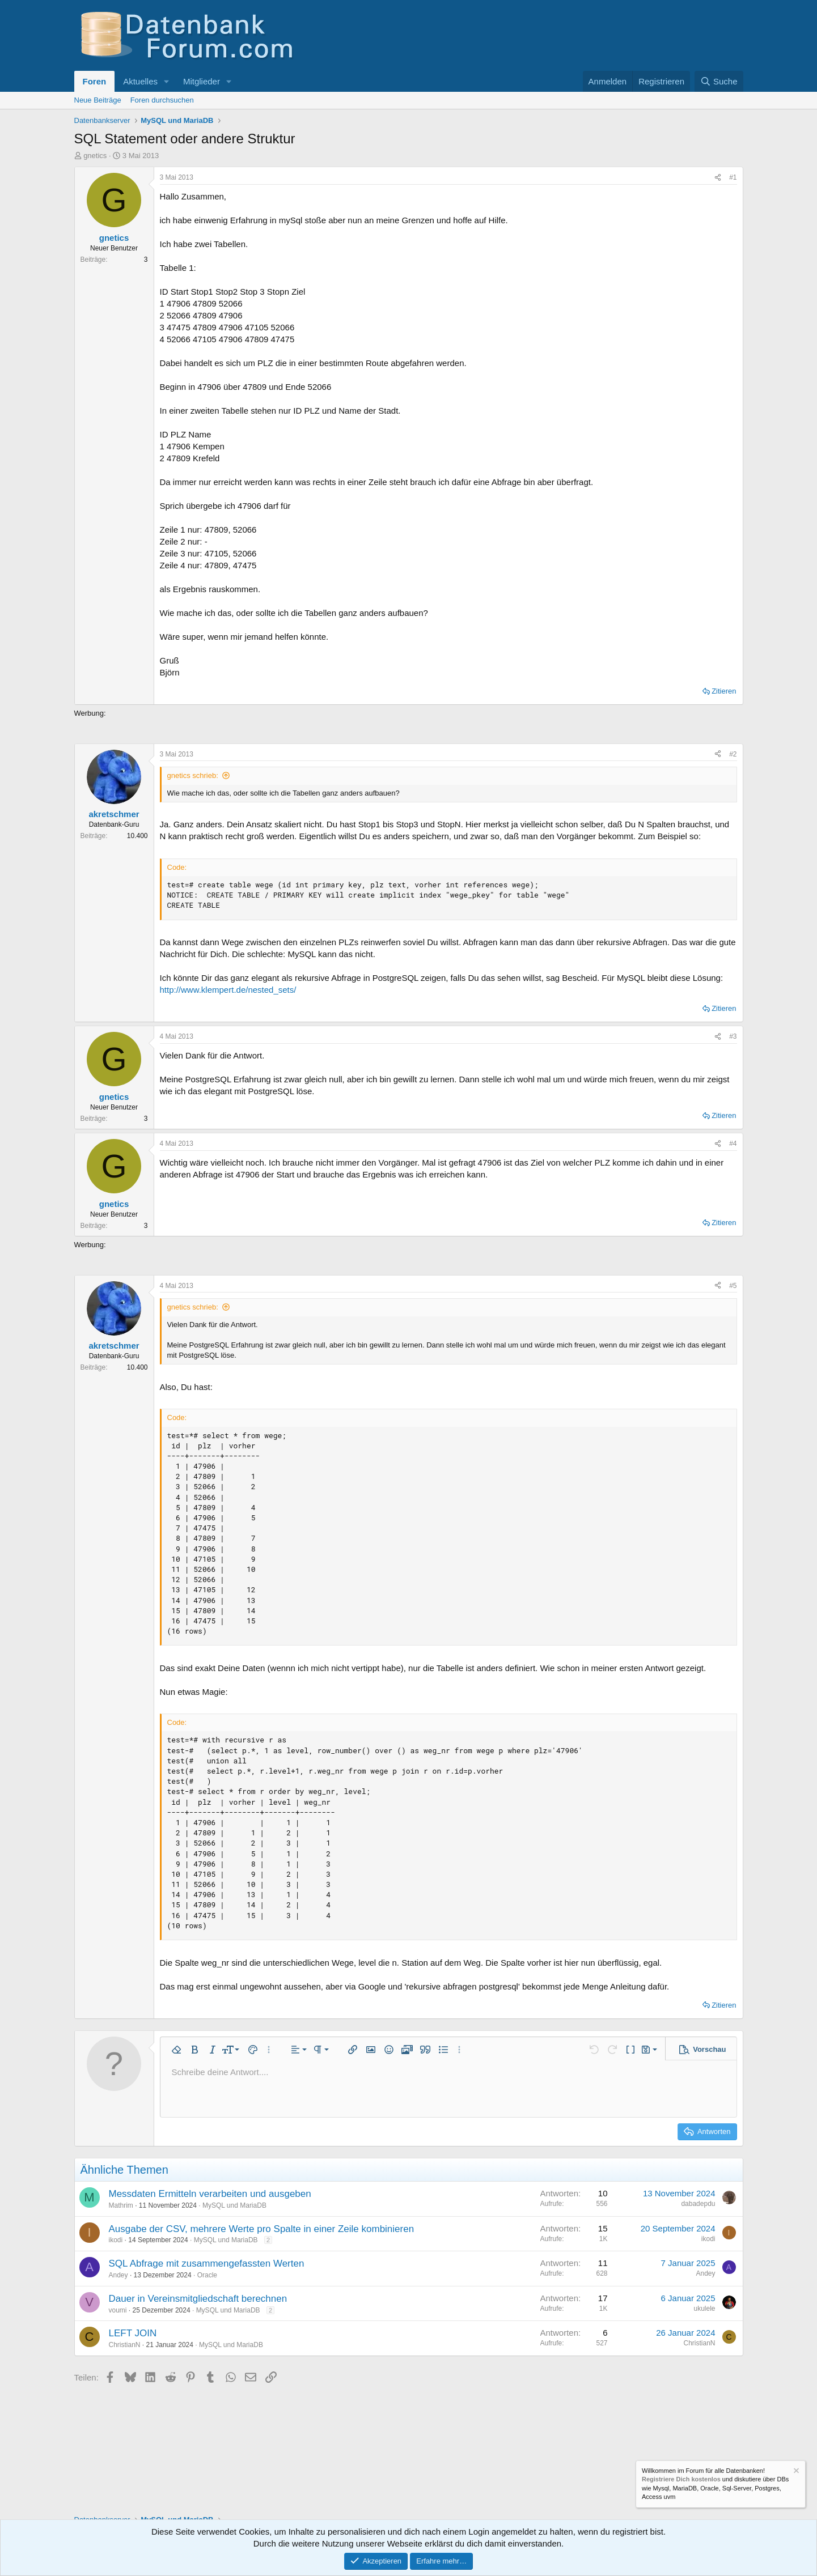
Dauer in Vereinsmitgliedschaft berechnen (198, 2298)
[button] (167, 81)
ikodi (116, 2240)
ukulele (704, 2309)
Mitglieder (201, 81)
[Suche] (719, 81)
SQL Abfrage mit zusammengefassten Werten (206, 2263)
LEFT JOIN (133, 2333)
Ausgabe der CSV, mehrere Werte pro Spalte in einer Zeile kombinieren (261, 2229)
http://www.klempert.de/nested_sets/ (228, 989)
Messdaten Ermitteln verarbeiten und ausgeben (210, 2193)
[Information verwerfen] (795, 2472)
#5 (732, 1286)
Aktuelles (140, 81)
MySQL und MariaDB (234, 2205)
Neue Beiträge (97, 100)
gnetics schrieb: (192, 775)
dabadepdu (698, 2204)
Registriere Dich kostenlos (681, 2479)
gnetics (95, 155)
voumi (118, 2310)
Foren (95, 81)
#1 (732, 177)
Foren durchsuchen (162, 100)
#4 (732, 1143)
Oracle (207, 2275)
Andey (118, 2275)
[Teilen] (717, 177)
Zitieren (724, 691)
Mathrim (121, 2205)
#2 (732, 754)
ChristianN (125, 2345)
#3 (732, 1036)
